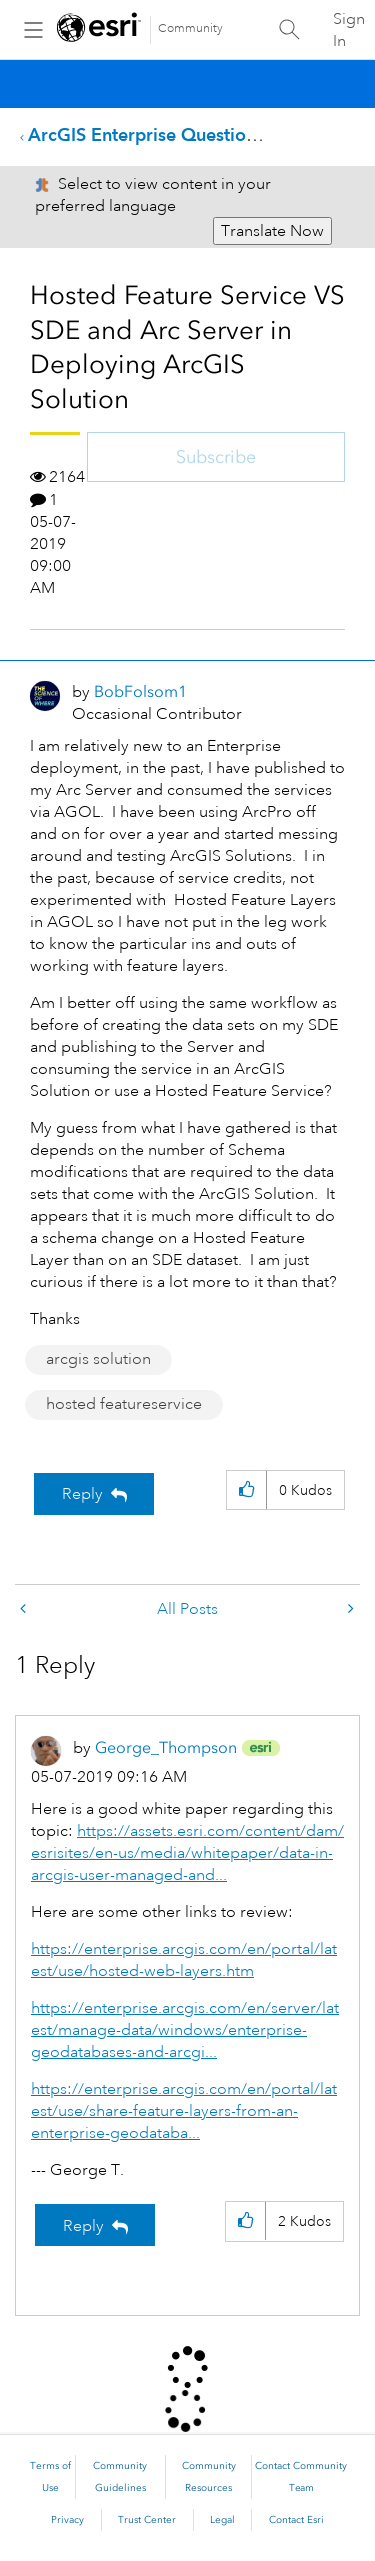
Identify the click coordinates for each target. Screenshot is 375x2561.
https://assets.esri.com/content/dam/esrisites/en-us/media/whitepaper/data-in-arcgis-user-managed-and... (187, 1853)
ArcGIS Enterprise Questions (146, 134)
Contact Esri (296, 2520)
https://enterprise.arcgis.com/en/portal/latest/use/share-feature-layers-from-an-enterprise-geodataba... (184, 2111)
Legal (222, 2520)
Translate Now (272, 231)
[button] (246, 1490)
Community (190, 28)
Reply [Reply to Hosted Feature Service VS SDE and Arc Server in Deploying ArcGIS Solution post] (82, 1494)
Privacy (67, 2520)
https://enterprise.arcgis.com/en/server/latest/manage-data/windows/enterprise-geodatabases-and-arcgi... (185, 2030)
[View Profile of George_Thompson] (166, 1747)
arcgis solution (98, 1359)
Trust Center (147, 2520)
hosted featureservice (124, 1404)
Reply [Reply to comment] (83, 2226)
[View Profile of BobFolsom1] (140, 691)
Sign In (349, 30)
